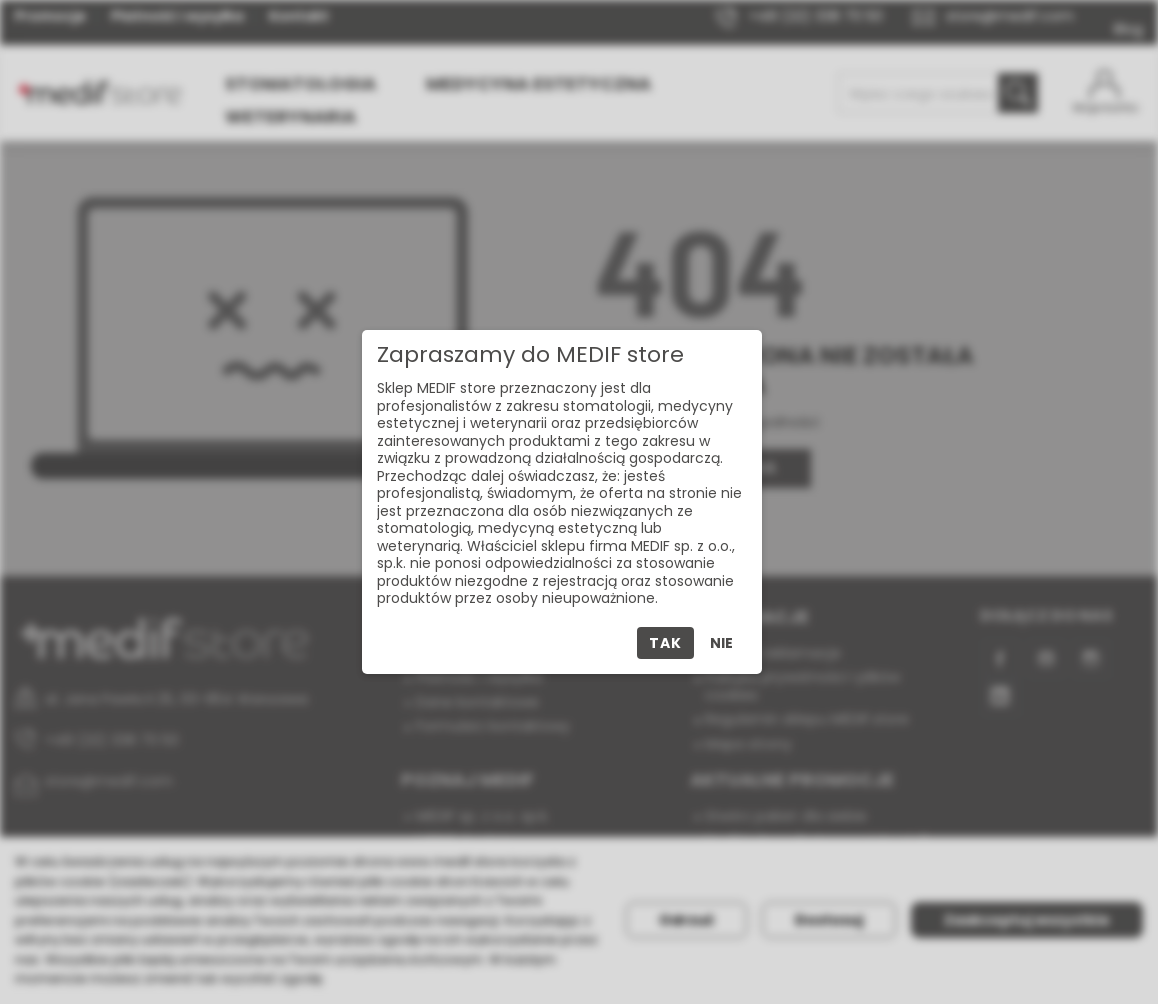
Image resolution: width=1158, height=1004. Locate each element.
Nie (721, 643)
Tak (665, 643)
